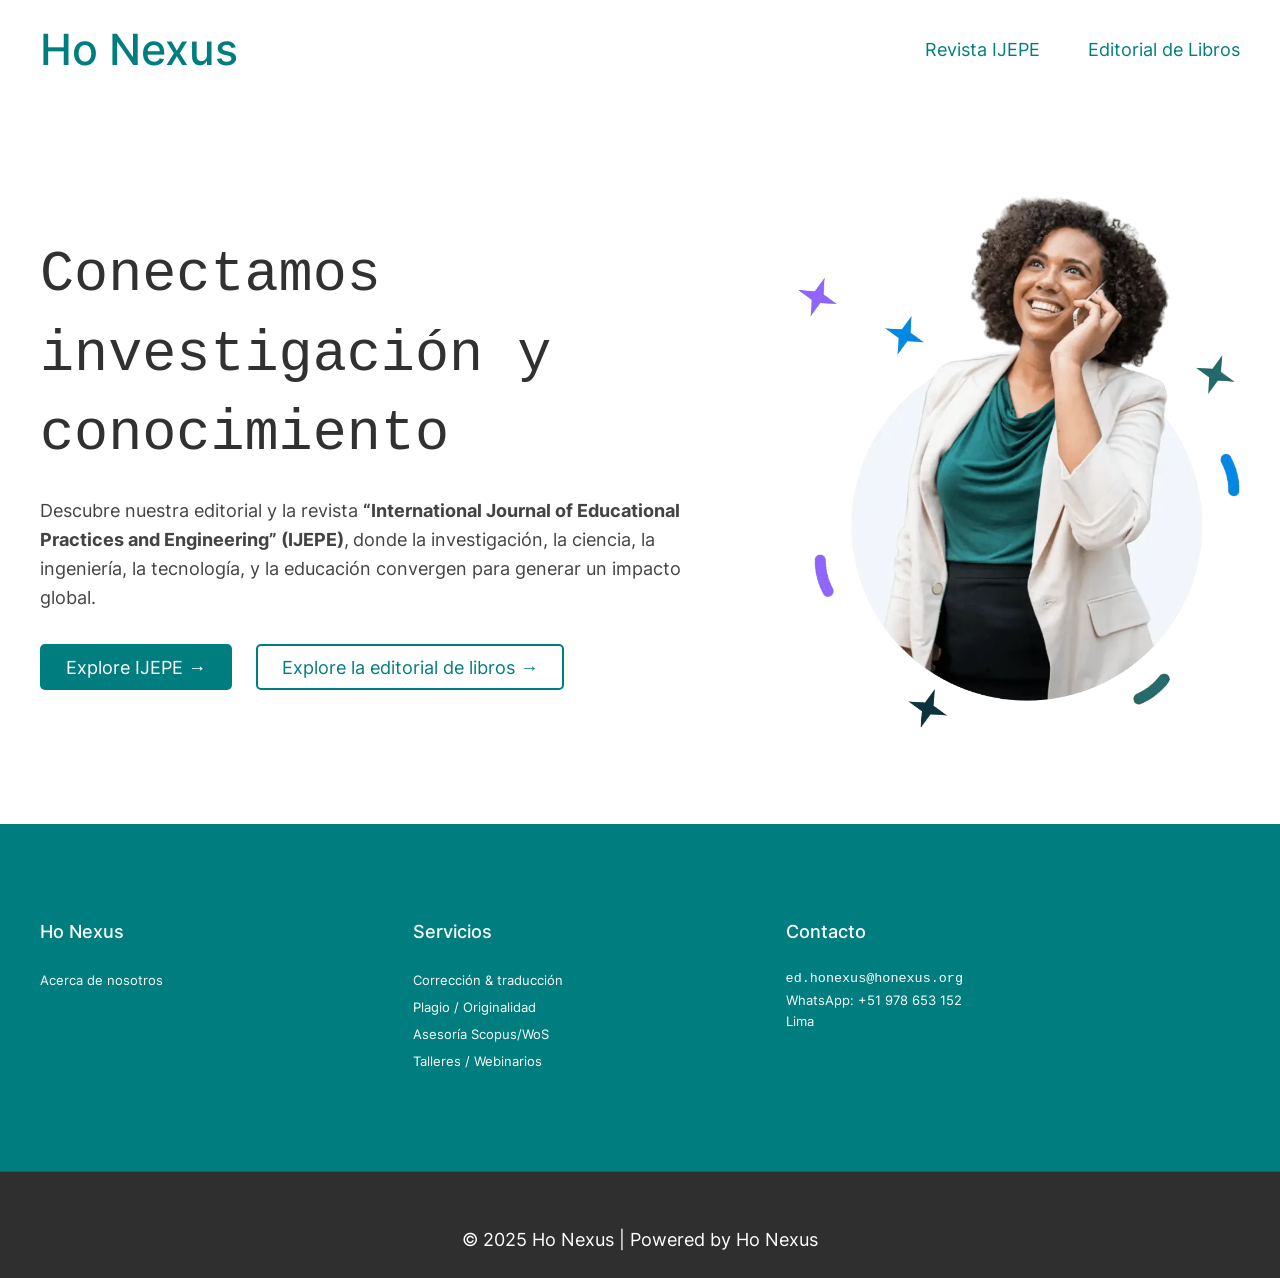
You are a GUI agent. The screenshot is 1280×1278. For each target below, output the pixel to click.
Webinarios (508, 1061)
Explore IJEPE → (136, 659)
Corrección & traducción (488, 980)
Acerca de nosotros (101, 980)
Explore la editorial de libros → (410, 659)
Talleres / (443, 1061)
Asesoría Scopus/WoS (481, 1034)
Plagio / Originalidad (474, 1007)
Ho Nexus (139, 49)
